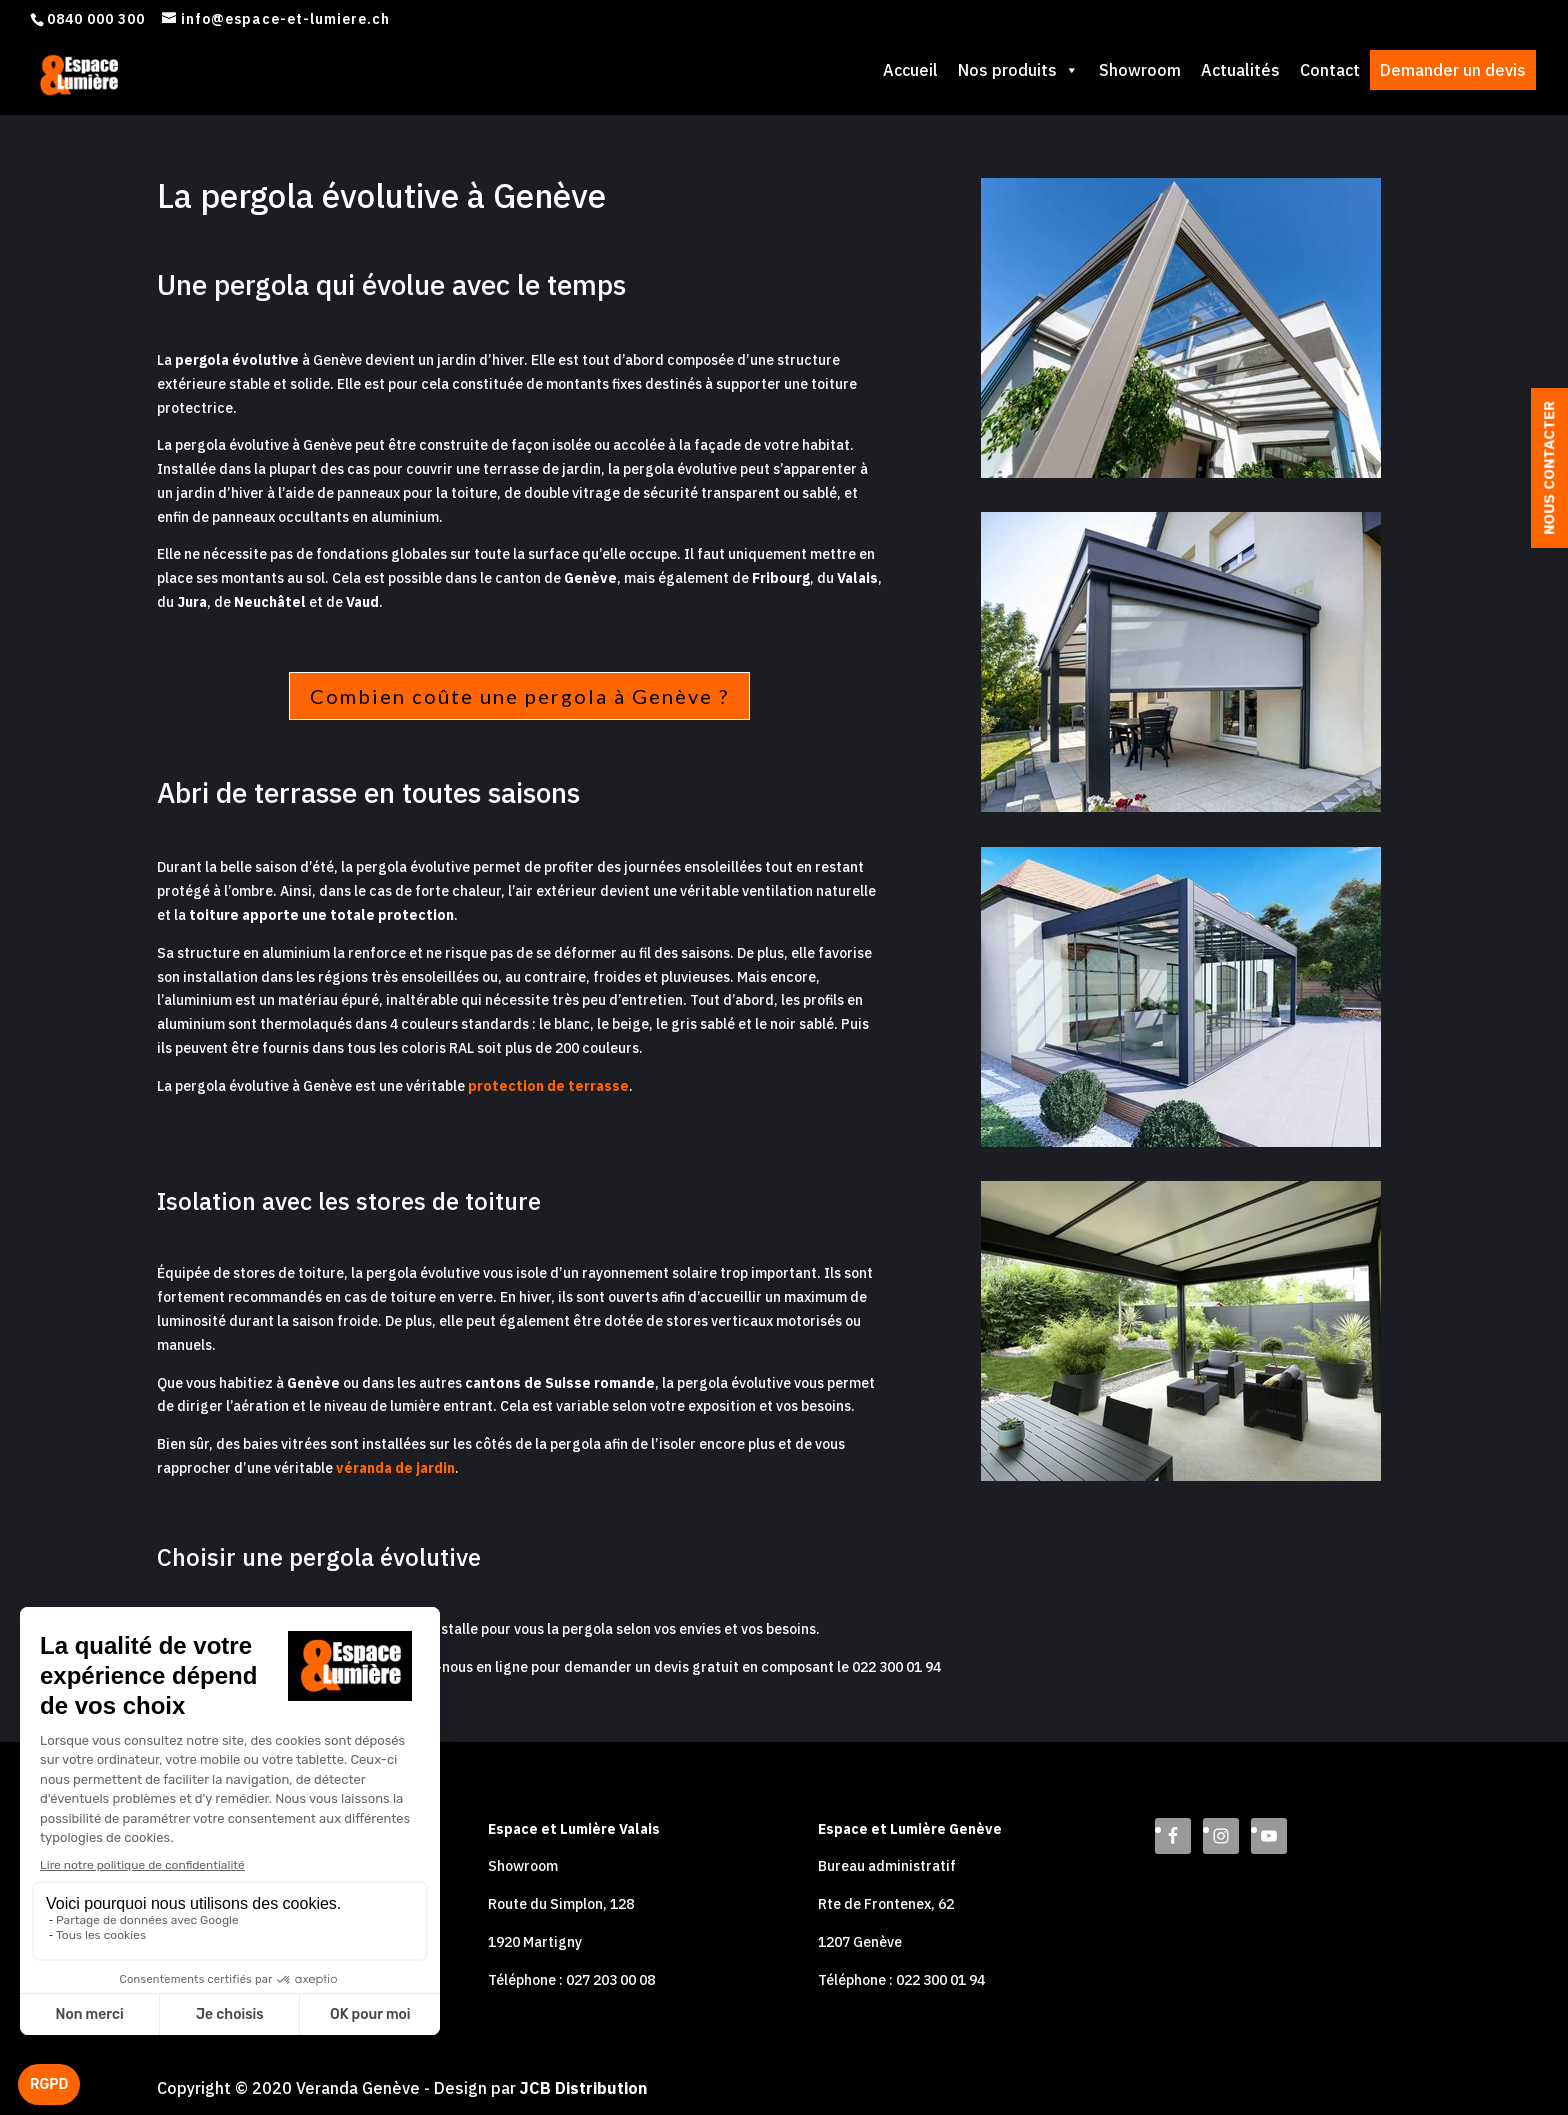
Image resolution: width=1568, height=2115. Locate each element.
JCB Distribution (583, 2088)
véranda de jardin (395, 1468)
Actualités (1240, 70)
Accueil (910, 70)
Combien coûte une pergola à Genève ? (519, 696)
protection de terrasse (548, 1086)
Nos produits (1018, 70)
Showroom (1140, 70)
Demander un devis (1453, 70)
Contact (1330, 70)
